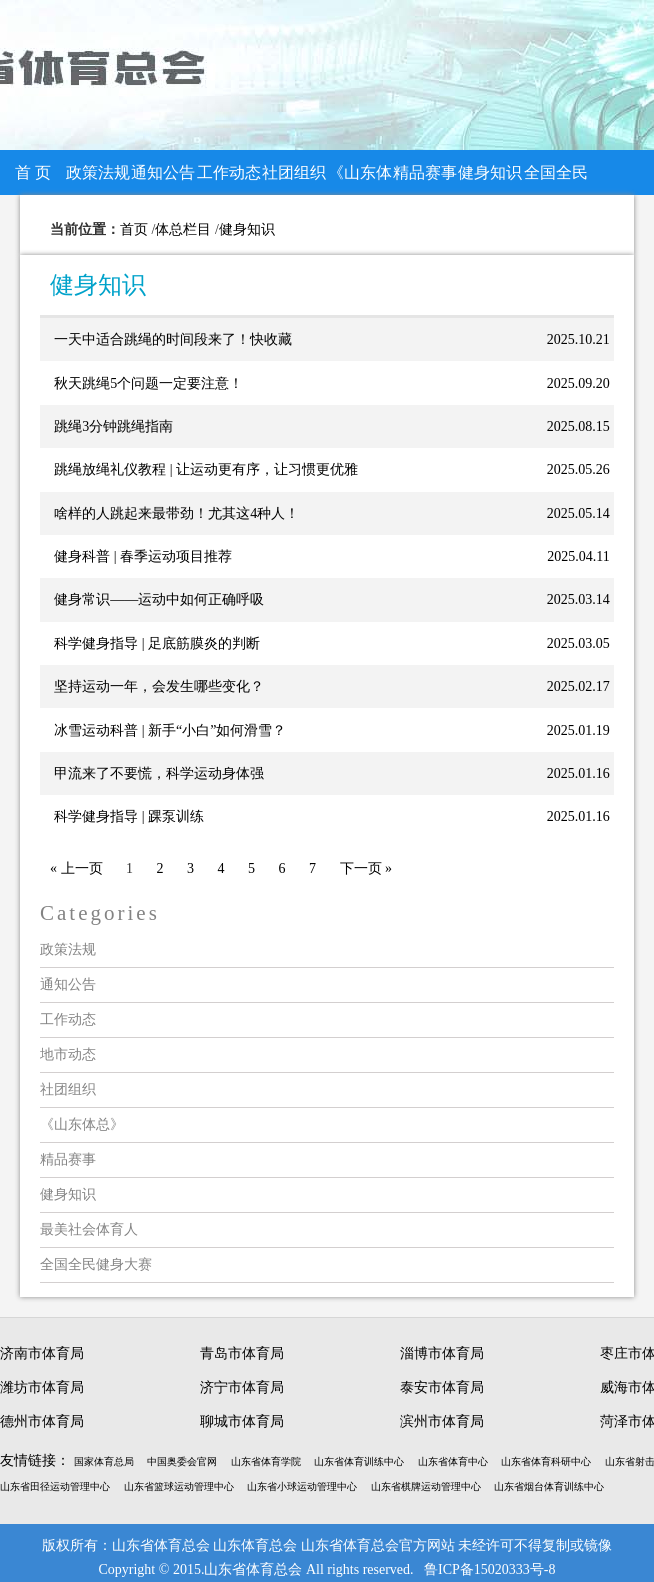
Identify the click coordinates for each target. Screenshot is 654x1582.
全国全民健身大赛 (556, 179)
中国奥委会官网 (182, 1461)
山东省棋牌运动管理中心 (426, 1486)
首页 (134, 229)
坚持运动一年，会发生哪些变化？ (159, 686)
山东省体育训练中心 (359, 1461)
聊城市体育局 (242, 1421)
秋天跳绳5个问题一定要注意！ (148, 383)
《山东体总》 (360, 179)
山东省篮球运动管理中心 (179, 1486)
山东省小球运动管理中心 (302, 1486)
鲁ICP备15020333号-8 (489, 1569)
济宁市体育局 (242, 1387)
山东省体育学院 (266, 1461)
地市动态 (68, 1054)
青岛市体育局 (242, 1353)
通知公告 (163, 172)
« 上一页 (76, 868)
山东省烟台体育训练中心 (549, 1486)
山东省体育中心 (453, 1461)
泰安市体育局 (442, 1387)
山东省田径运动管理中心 (55, 1486)
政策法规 (98, 172)
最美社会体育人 (89, 1229)
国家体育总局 (104, 1461)
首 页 (33, 172)
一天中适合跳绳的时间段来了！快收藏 (173, 339)
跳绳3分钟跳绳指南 (113, 426)
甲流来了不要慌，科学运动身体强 (159, 773)
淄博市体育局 (442, 1353)
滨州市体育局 (442, 1421)
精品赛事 (425, 172)
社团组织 (294, 172)
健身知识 (490, 172)
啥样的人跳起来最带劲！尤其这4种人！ (176, 513)
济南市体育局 (42, 1353)
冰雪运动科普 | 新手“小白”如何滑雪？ (170, 730)
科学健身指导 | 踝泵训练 (129, 816)
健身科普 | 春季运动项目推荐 (143, 556)
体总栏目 (183, 229)
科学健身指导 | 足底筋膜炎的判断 (157, 643)
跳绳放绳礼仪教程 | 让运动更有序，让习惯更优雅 (206, 469)
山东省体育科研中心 (546, 1461)
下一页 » (366, 868)
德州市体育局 (42, 1421)
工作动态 (229, 172)
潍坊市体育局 (42, 1387)
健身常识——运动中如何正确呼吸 (159, 599)
